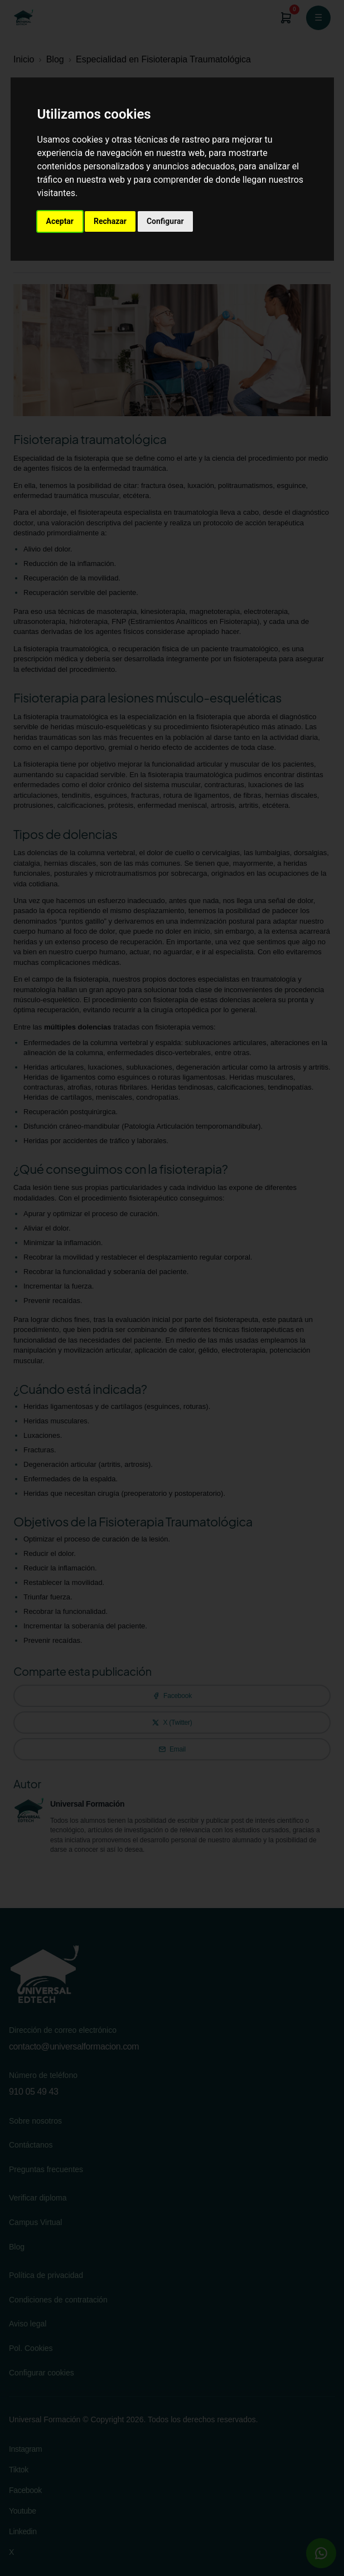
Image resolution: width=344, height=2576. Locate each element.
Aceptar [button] (60, 221)
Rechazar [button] (110, 221)
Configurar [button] (165, 221)
